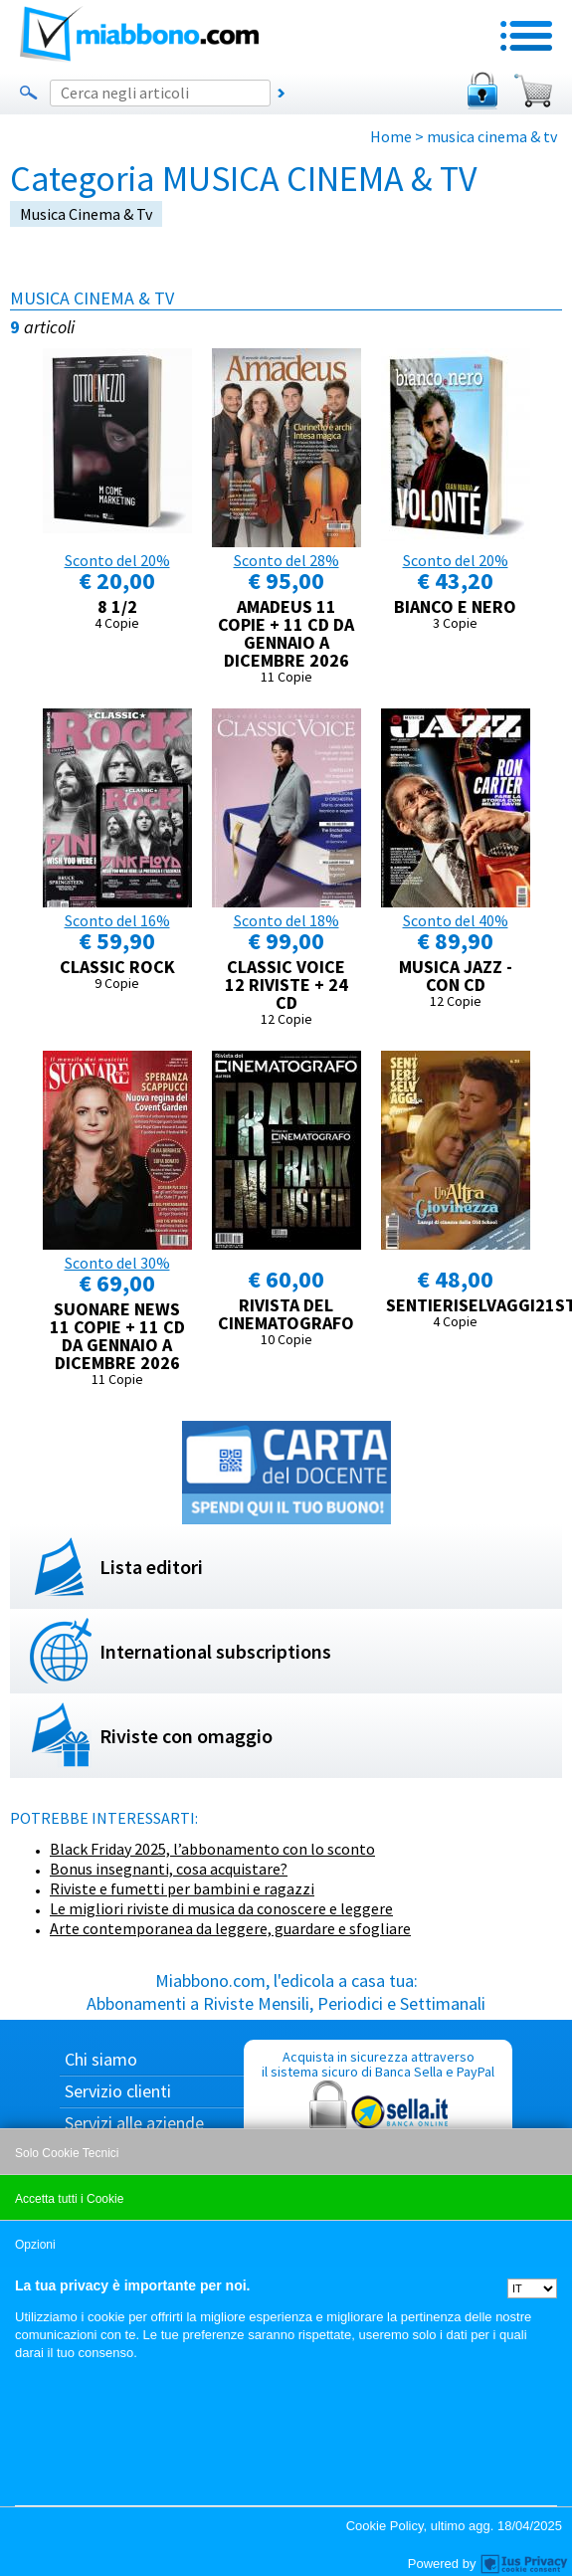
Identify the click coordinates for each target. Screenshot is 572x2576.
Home (391, 136)
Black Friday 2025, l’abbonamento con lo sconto (212, 1849)
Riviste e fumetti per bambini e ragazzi (182, 1888)
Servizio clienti (118, 2091)
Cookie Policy (385, 2525)
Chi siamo (101, 2059)
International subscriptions (215, 1651)
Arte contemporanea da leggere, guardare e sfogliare (230, 1928)
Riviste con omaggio (186, 1735)
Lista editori (151, 1566)
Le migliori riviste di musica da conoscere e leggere (221, 1908)
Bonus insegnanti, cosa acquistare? (168, 1869)
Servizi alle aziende (134, 2122)
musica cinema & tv (86, 214)
